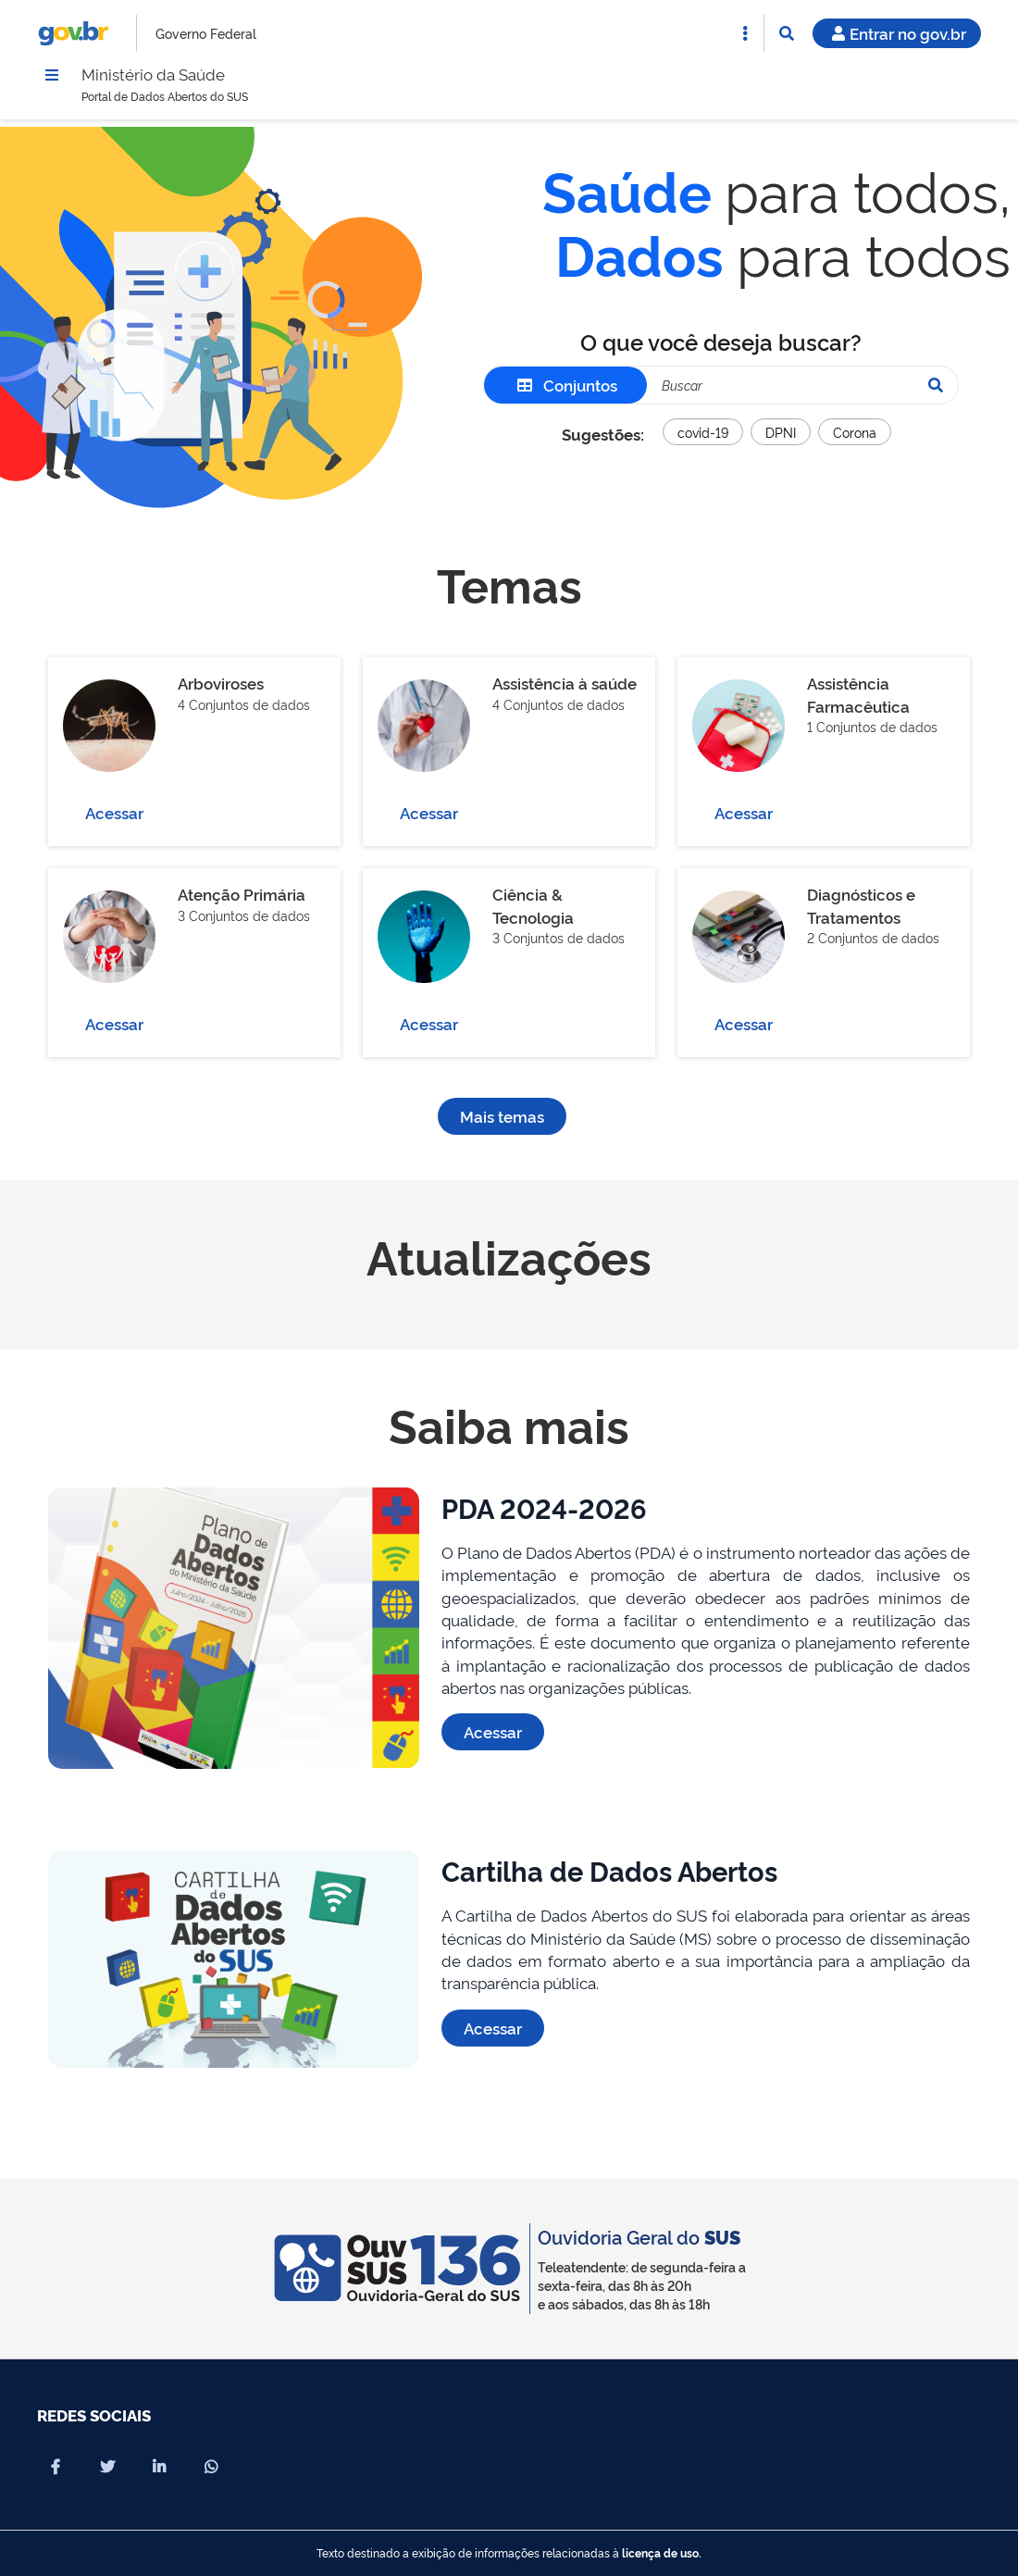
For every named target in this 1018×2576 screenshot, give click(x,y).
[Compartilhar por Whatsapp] (211, 2466)
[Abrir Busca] (786, 33)
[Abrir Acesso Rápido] (745, 33)
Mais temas (502, 1120)
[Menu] (52, 77)
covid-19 (702, 436)
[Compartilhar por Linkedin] (159, 2466)
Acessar (114, 817)
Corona (854, 436)
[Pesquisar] (935, 389)
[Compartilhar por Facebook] (55, 2466)
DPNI (780, 436)
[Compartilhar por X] (107, 2466)
